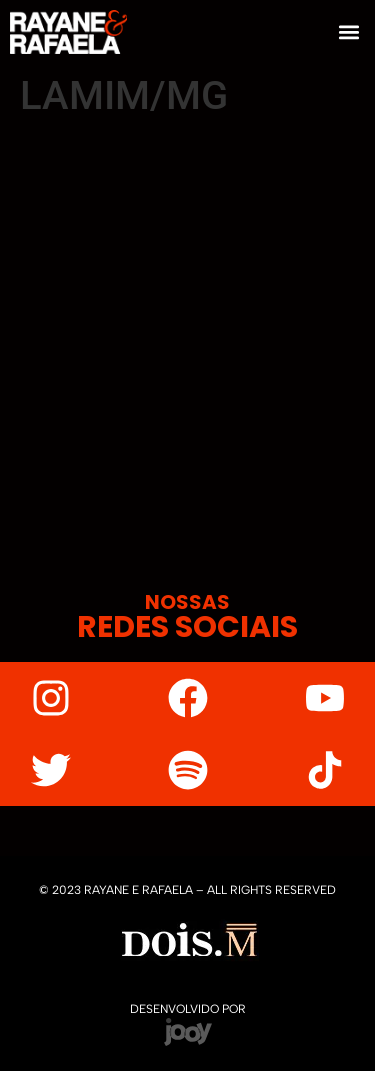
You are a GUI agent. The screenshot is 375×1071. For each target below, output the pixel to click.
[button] (348, 31)
